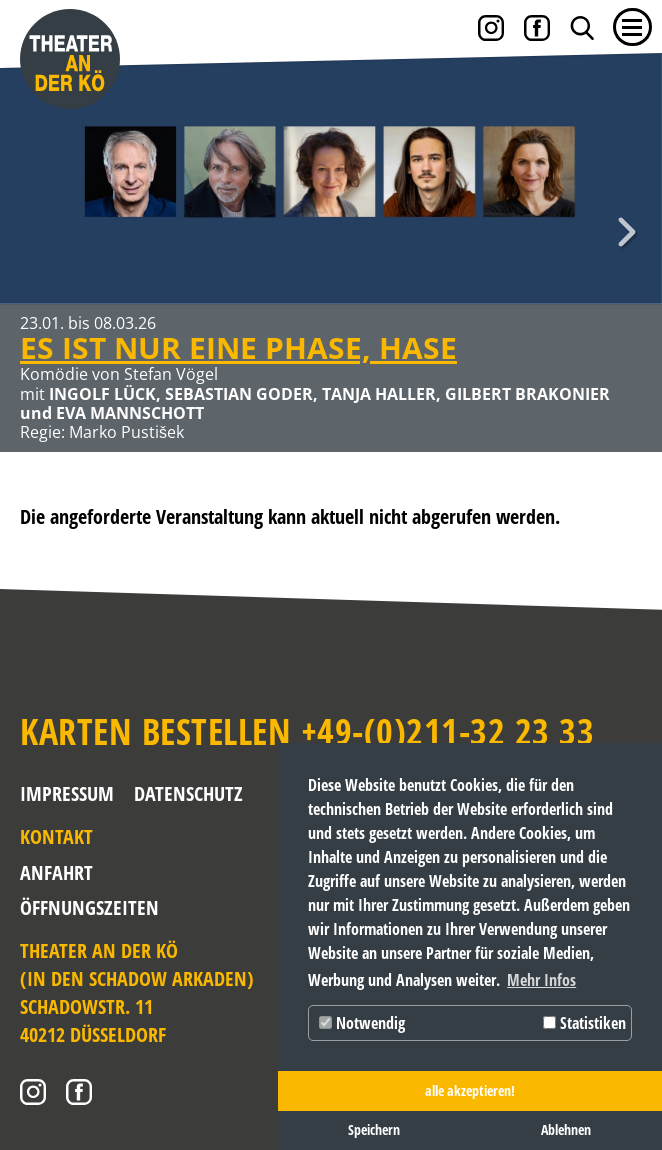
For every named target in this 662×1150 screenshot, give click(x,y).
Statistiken (584, 1023)
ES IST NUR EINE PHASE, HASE (238, 347)
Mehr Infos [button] (541, 980)
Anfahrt (56, 872)
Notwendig (362, 1023)
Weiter (627, 232)
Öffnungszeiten (63, 907)
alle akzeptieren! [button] (470, 1090)
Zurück (35, 232)
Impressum (67, 793)
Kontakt (56, 836)
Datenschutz (188, 793)
